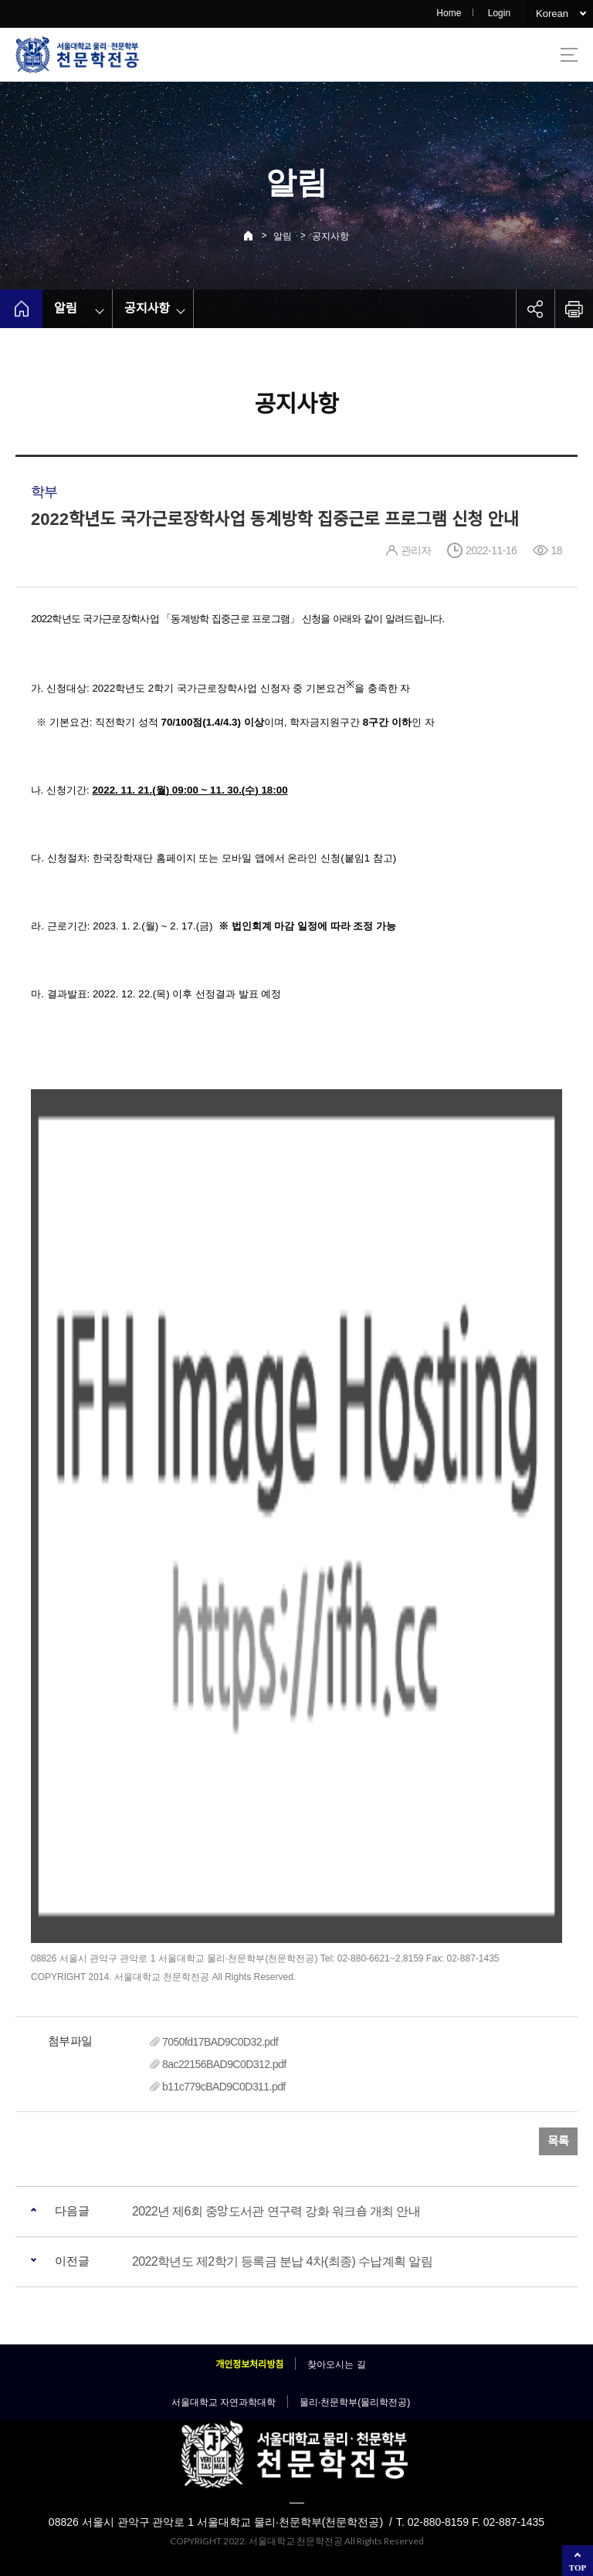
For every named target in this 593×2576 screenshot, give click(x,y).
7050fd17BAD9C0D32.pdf (220, 2042)
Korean (552, 13)
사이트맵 (569, 55)
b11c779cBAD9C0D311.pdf (224, 2086)
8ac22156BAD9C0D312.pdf (224, 2064)
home (21, 308)
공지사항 (330, 236)
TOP (577, 2567)
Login (499, 13)
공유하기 (535, 308)
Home (448, 13)
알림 (282, 236)
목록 (558, 2141)
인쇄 (573, 308)
